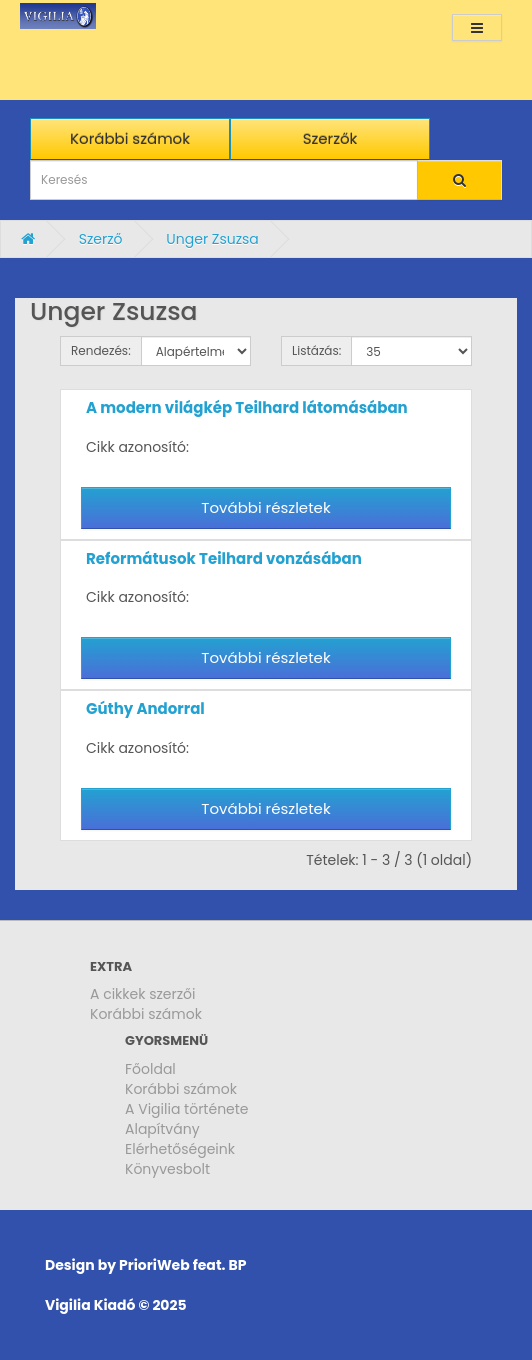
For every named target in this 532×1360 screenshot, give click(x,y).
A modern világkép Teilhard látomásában (247, 407)
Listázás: (316, 350)
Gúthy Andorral (145, 708)
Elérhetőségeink (180, 1149)
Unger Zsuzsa (212, 239)
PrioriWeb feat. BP (182, 1265)
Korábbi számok (146, 1014)
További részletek (265, 507)
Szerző (101, 239)
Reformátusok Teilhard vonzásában (224, 558)
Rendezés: (101, 350)
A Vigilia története (187, 1109)
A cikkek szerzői (143, 994)
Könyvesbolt (167, 1169)
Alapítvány (162, 1129)
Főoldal (150, 1069)
